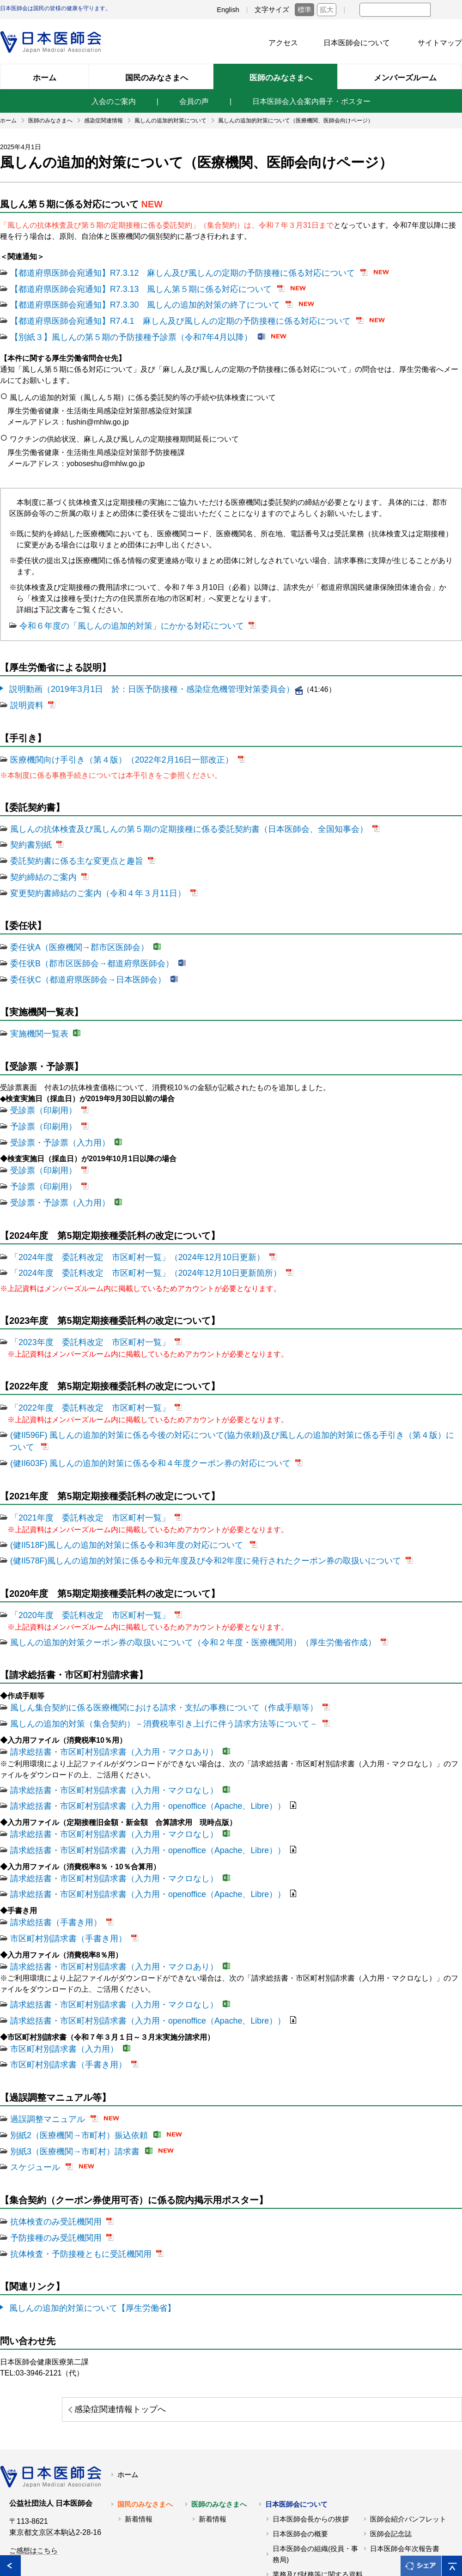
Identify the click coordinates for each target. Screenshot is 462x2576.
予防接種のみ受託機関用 (50, 2154)
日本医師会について (356, 43)
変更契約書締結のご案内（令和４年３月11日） (88, 876)
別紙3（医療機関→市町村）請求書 (67, 2071)
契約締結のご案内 (39, 861)
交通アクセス (293, 2501)
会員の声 (194, 101)
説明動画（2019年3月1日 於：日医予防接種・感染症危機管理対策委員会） (136, 681)
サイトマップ (440, 43)
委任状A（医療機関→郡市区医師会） (72, 929)
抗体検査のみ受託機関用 (50, 2139)
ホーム (127, 2386)
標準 (304, 9)
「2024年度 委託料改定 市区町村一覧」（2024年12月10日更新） (123, 1226)
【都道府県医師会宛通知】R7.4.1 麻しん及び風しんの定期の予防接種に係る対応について (161, 317)
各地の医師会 (21, 2547)
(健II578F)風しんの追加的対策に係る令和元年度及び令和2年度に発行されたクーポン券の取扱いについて (184, 1507)
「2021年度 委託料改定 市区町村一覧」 (81, 1467)
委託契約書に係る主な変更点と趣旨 (69, 846)
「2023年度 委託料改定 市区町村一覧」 (81, 1309)
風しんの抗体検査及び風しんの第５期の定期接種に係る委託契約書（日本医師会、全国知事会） (169, 817)
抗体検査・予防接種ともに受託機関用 (73, 2169)
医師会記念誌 (391, 2445)
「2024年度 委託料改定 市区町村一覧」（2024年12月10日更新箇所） (131, 1241)
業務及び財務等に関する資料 (318, 2486)
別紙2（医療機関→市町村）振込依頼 (71, 2057)
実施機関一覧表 (36, 1012)
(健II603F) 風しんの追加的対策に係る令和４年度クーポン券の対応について (135, 1414)
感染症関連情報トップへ (369, 2322)
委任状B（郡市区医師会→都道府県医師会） (83, 944)
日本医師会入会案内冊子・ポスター (311, 101)
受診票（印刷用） (39, 1087)
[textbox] (395, 10)
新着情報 (138, 2431)
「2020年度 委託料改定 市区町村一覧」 (81, 1560)
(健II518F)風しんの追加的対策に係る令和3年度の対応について (114, 1493)
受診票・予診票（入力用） (54, 1117)
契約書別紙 (28, 832)
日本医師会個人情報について (153, 2547)
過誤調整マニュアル (43, 2042)
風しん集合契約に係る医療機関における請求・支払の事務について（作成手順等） (147, 1651)
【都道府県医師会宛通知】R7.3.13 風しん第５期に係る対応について (126, 287)
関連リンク (74, 2547)
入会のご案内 (113, 101)
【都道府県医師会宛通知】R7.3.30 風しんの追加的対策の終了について (130, 302)
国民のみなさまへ (145, 2416)
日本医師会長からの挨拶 (311, 2431)
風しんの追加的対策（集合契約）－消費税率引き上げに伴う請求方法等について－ (147, 1665)
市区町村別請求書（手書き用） (62, 1869)
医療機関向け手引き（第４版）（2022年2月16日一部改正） (109, 749)
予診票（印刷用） (39, 1102)
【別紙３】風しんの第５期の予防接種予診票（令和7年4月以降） (117, 331)
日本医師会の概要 (300, 2445)
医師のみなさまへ (219, 2416)
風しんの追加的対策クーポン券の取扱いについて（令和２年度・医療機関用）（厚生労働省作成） (172, 1586)
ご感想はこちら (33, 2462)
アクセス (283, 43)
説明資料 (25, 696)
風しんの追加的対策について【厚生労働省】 (83, 2222)
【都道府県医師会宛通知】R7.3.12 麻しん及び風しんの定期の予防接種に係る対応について (163, 272)
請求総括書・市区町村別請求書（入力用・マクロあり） (102, 1692)
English (228, 9)
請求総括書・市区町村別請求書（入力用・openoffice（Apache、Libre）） (132, 1744)
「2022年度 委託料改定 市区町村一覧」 (81, 1373)
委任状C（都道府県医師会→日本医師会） (79, 959)
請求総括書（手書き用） (50, 1854)
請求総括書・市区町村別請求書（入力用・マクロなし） (102, 1729)
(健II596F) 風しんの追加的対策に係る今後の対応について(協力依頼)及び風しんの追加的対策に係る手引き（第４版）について (220, 1399)
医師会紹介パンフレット (408, 2431)
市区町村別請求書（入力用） (58, 1974)
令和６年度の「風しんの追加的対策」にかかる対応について (119, 619)
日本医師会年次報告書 (404, 2460)
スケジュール (32, 2086)
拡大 (327, 9)
